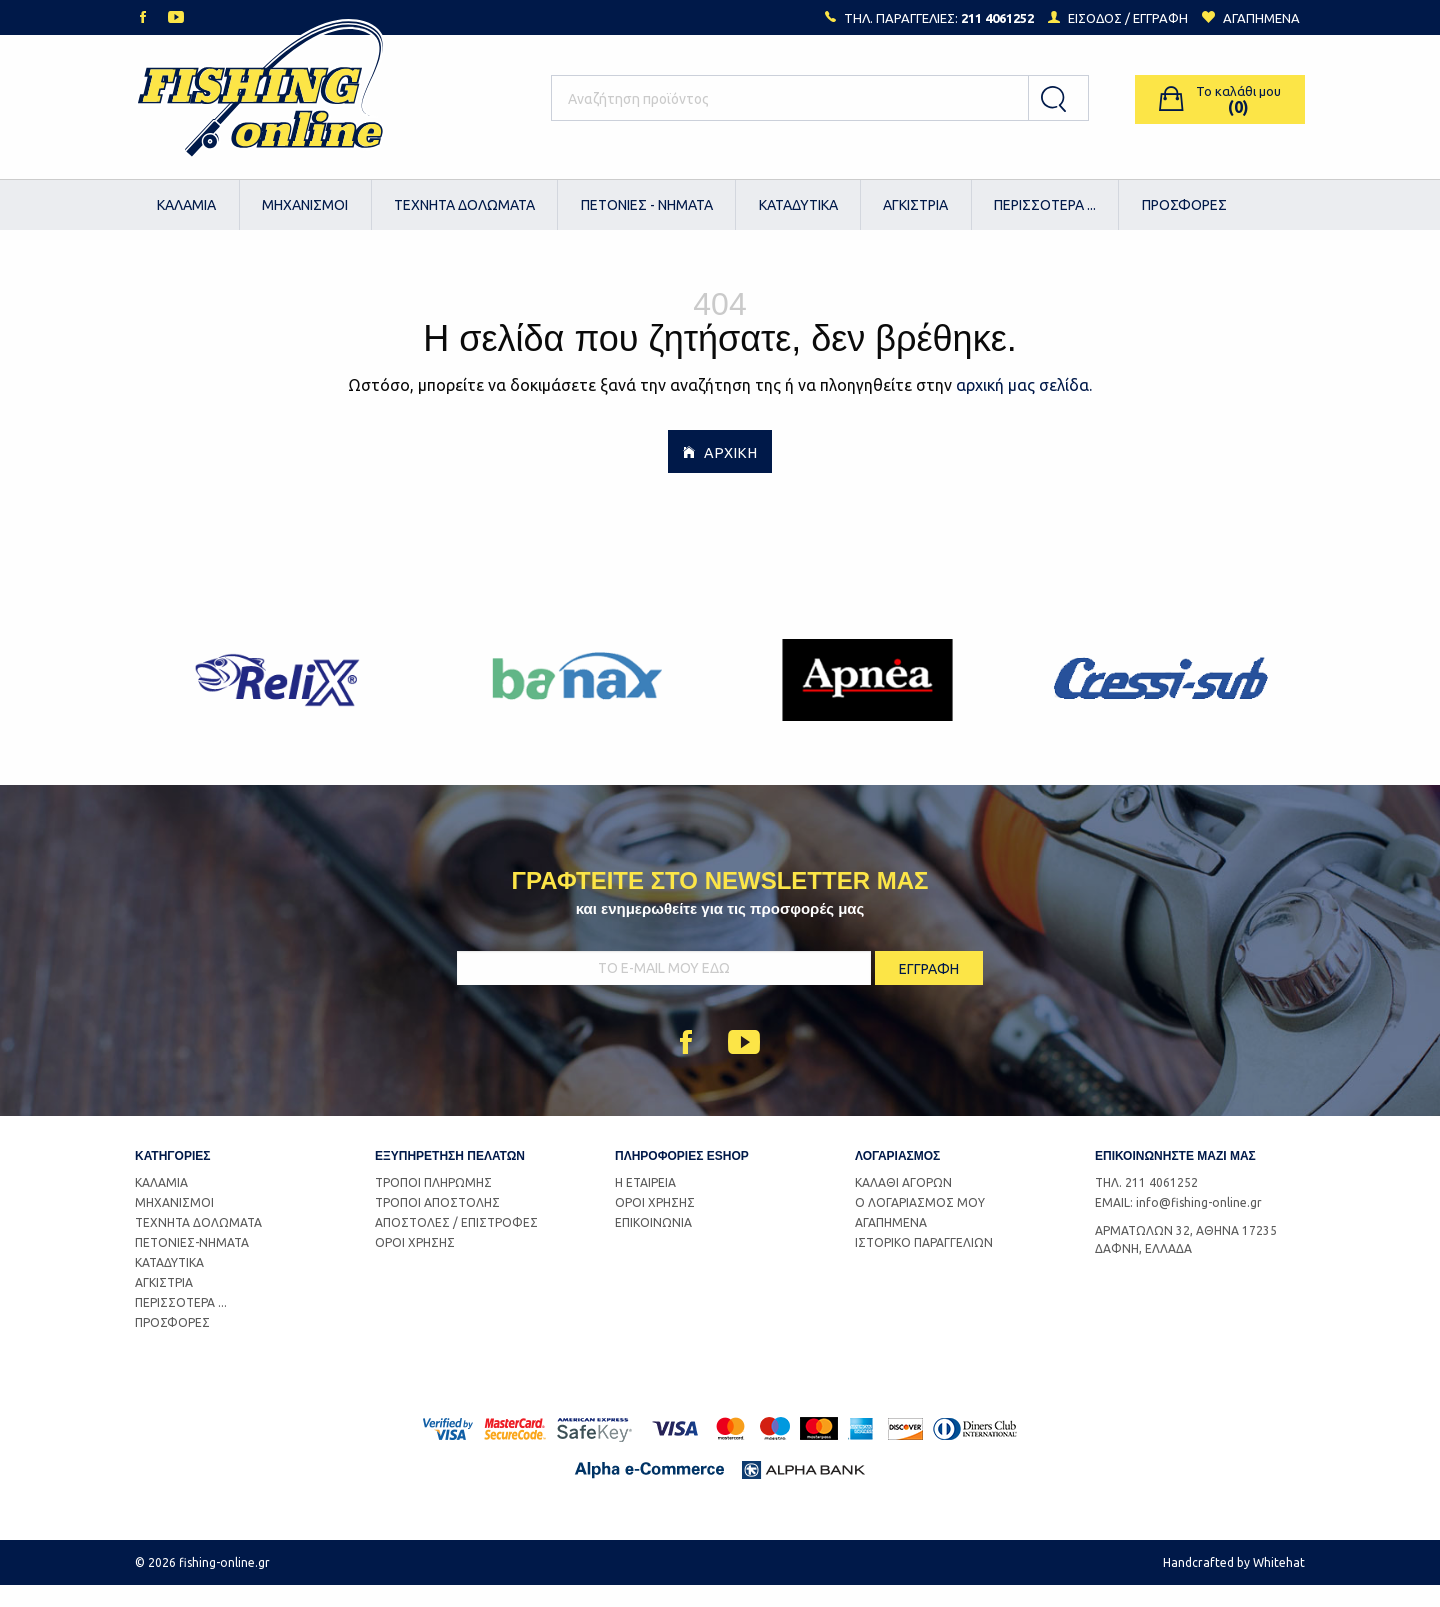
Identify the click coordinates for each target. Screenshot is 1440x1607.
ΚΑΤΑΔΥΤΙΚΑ (798, 205)
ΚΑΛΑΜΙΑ (186, 205)
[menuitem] (187, 205)
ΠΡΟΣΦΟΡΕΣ (1184, 205)
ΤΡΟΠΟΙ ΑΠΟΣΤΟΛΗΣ (437, 1224)
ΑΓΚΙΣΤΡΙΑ (915, 205)
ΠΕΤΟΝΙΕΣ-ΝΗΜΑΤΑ (192, 1264)
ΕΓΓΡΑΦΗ (1160, 18)
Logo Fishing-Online (260, 99)
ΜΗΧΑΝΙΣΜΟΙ (305, 205)
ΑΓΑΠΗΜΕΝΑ (891, 1244)
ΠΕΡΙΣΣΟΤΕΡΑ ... (1045, 205)
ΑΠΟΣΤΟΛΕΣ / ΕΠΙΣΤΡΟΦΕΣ (456, 1244)
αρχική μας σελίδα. (1024, 406)
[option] (281, 702)
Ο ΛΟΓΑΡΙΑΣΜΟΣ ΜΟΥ (920, 1224)
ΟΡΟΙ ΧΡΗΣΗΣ (415, 1264)
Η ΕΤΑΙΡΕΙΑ (645, 1204)
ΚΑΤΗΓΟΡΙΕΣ (172, 1177)
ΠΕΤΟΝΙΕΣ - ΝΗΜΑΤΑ (647, 205)
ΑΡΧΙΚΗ (720, 473)
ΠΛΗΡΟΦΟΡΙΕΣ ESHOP (682, 1177)
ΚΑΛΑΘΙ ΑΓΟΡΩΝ (903, 1204)
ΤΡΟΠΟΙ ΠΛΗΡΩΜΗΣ (433, 1204)
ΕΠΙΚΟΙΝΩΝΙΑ (653, 1244)
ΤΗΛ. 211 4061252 (1146, 1204)
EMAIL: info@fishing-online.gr (1178, 1224)
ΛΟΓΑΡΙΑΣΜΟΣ (897, 1177)
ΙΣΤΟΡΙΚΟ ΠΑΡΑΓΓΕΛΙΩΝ (924, 1264)
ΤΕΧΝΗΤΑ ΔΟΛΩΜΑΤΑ (464, 205)
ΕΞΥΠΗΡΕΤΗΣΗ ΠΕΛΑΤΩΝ (450, 1177)
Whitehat (1279, 1584)
